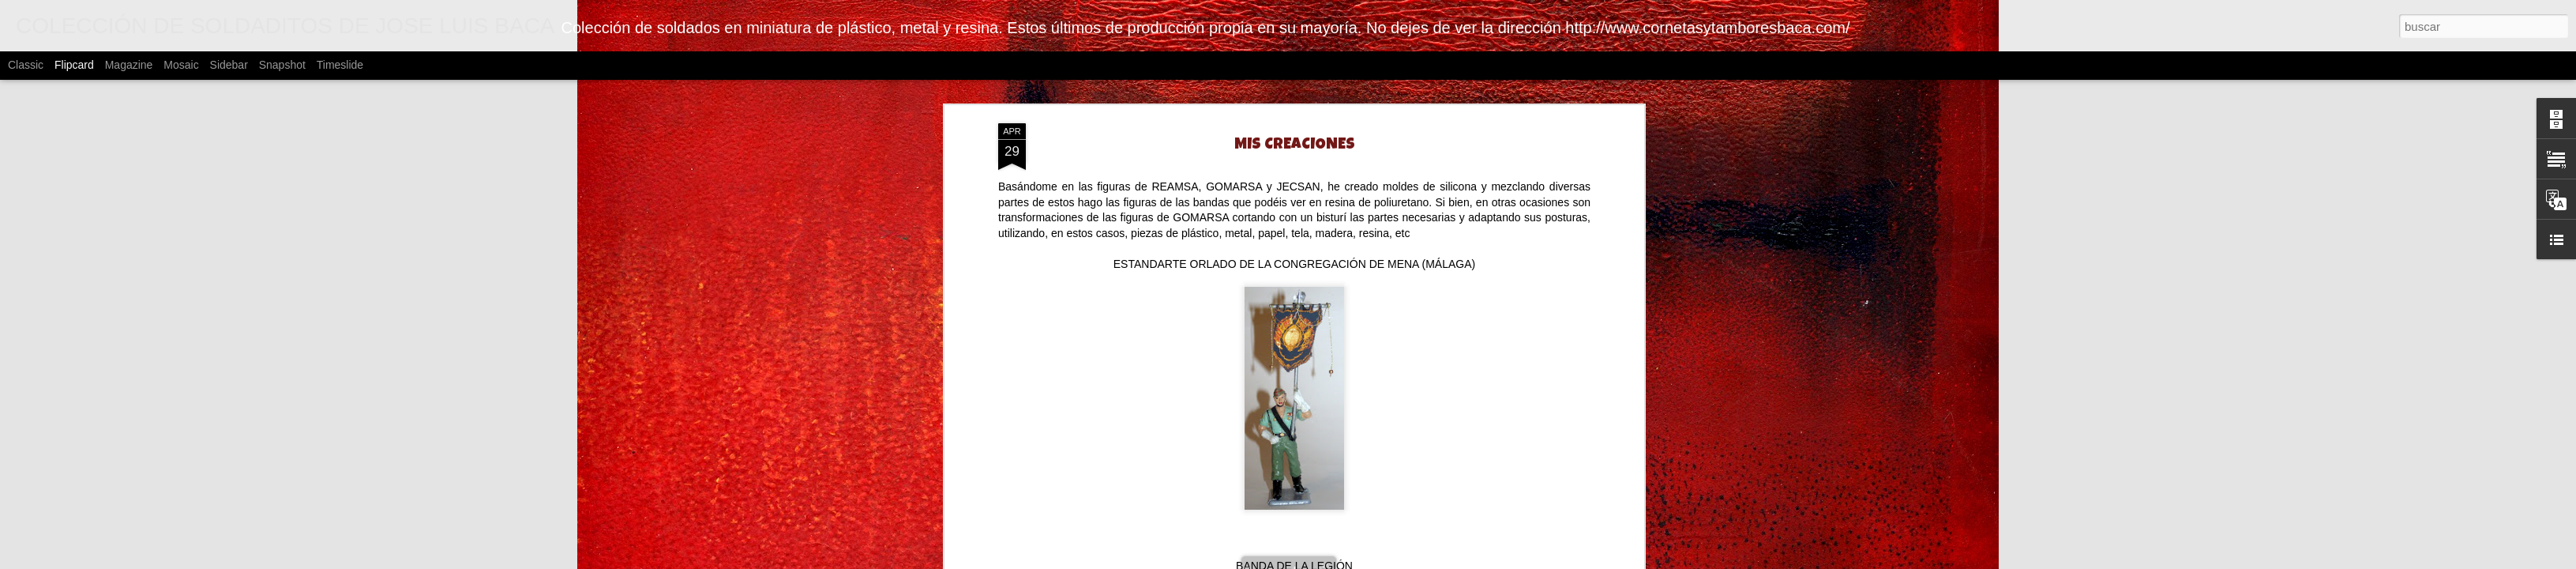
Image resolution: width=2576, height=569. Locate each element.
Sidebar (229, 64)
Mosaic (180, 64)
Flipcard (74, 64)
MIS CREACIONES (1294, 145)
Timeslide (340, 64)
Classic (25, 64)
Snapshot (282, 64)
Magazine (129, 64)
